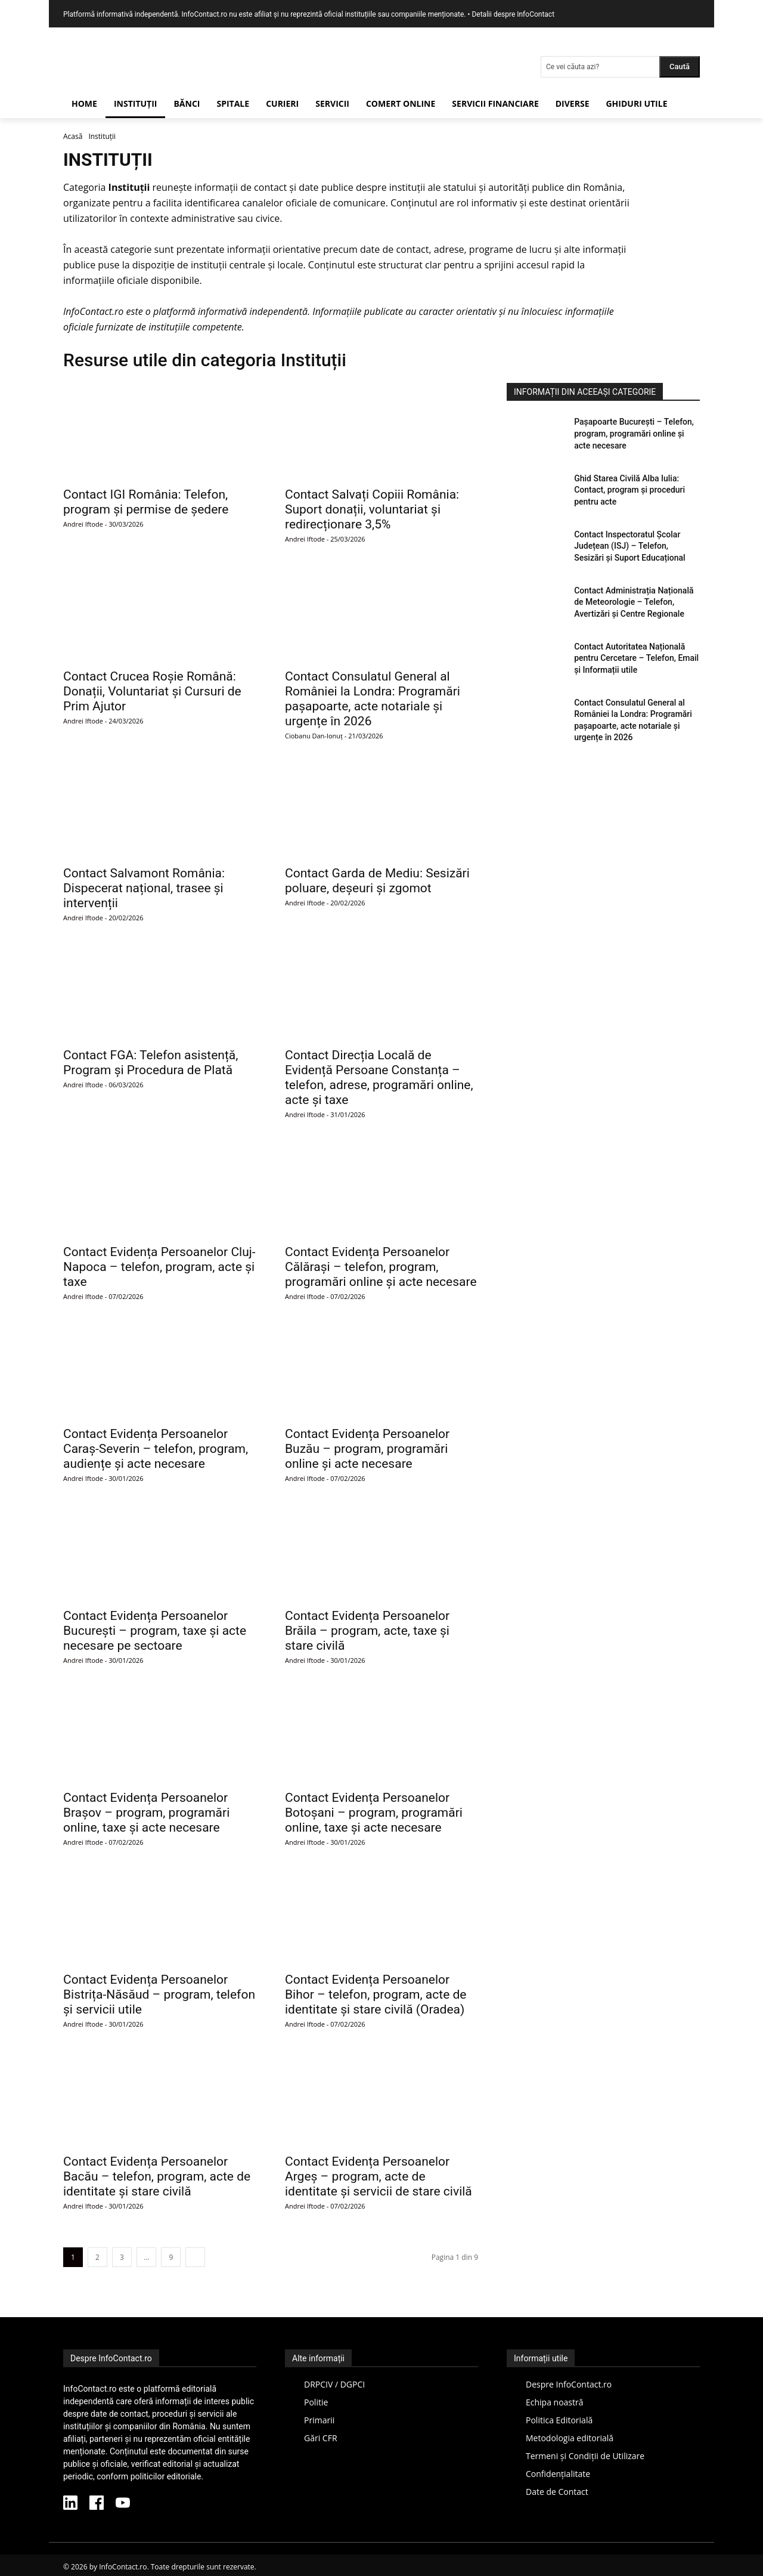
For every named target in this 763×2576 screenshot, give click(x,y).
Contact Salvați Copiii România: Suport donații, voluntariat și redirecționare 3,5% (372, 509)
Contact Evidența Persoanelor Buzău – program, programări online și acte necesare (367, 1449)
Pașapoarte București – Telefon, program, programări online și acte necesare (634, 433)
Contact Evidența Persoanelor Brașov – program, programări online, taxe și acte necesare (146, 1812)
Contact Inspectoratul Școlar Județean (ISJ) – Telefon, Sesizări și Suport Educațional (629, 546)
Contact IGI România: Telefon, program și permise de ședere (145, 502)
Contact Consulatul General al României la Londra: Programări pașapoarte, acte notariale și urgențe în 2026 (372, 698)
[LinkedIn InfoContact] (70, 2504)
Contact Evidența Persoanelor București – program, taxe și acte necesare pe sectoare (154, 1631)
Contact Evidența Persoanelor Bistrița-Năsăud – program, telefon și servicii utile (159, 1994)
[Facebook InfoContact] (96, 2504)
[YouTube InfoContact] (123, 2504)
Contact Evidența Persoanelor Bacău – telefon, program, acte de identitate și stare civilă (156, 2176)
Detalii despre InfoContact (513, 14)
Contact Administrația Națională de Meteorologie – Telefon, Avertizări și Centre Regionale (633, 602)
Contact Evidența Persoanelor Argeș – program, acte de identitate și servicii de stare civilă (378, 2176)
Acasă (72, 136)
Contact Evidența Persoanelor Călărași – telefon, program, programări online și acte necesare (381, 1267)
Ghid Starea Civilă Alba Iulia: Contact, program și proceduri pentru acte (629, 490)
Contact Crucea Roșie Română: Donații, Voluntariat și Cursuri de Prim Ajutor (152, 691)
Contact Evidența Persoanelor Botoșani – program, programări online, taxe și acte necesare (374, 1812)
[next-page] (195, 2257)
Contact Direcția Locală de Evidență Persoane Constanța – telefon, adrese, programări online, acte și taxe (379, 1077)
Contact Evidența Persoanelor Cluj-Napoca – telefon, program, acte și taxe (159, 1267)
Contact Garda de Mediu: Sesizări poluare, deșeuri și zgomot (377, 880)
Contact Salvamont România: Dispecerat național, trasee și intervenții (144, 888)
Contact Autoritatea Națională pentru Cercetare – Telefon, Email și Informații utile (636, 658)
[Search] (679, 67)
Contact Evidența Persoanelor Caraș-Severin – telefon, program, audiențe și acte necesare (155, 1449)
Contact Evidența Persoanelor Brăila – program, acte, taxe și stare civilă (367, 1631)
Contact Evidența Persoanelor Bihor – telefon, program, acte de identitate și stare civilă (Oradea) (375, 1994)
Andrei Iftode (83, 523)
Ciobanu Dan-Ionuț (314, 735)
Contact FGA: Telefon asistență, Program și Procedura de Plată (150, 1062)
